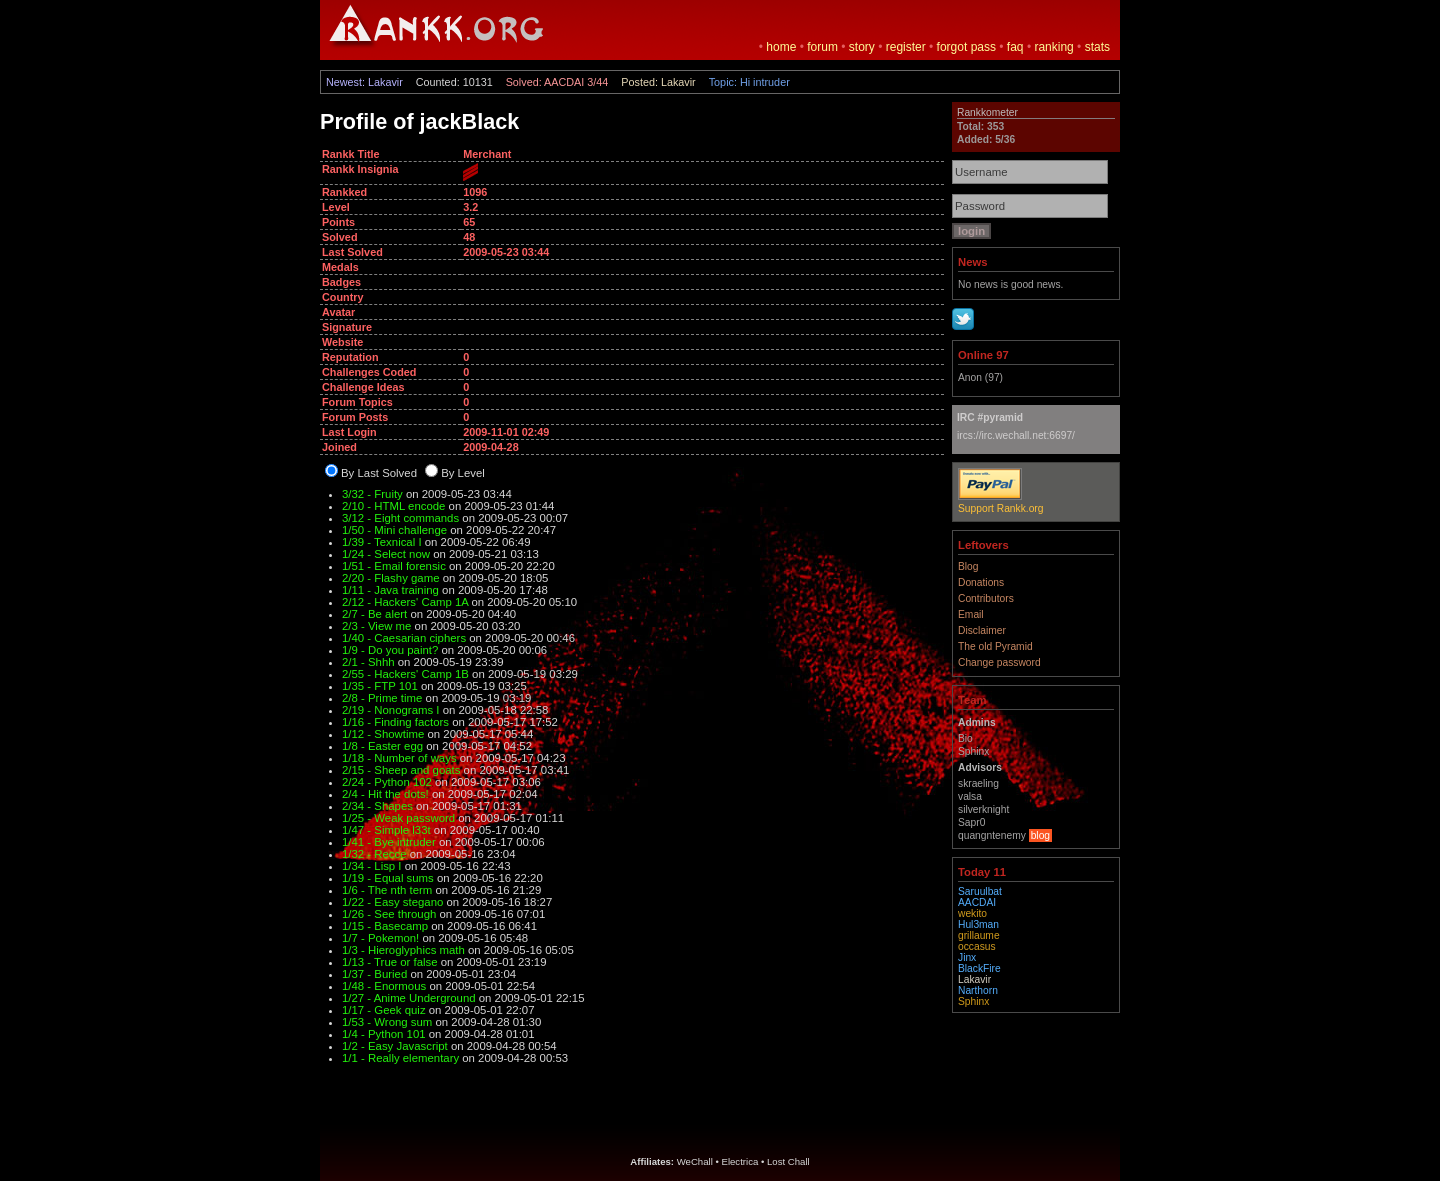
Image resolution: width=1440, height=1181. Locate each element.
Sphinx (973, 1001)
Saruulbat (980, 891)
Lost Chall (788, 1161)
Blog (968, 566)
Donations (981, 582)
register (906, 47)
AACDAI (977, 902)
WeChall (695, 1161)
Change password (999, 662)
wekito (972, 913)
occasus (977, 946)
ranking (1053, 47)
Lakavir (974, 979)
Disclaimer (982, 630)
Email (971, 614)
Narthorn (978, 990)
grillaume (979, 935)
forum (822, 47)
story (862, 47)
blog (1040, 835)
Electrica (740, 1161)
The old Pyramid (995, 646)
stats (1097, 47)
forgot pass (966, 47)
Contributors (986, 598)
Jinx (967, 957)
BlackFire (979, 968)
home (781, 47)
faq (1015, 47)
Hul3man (978, 924)
